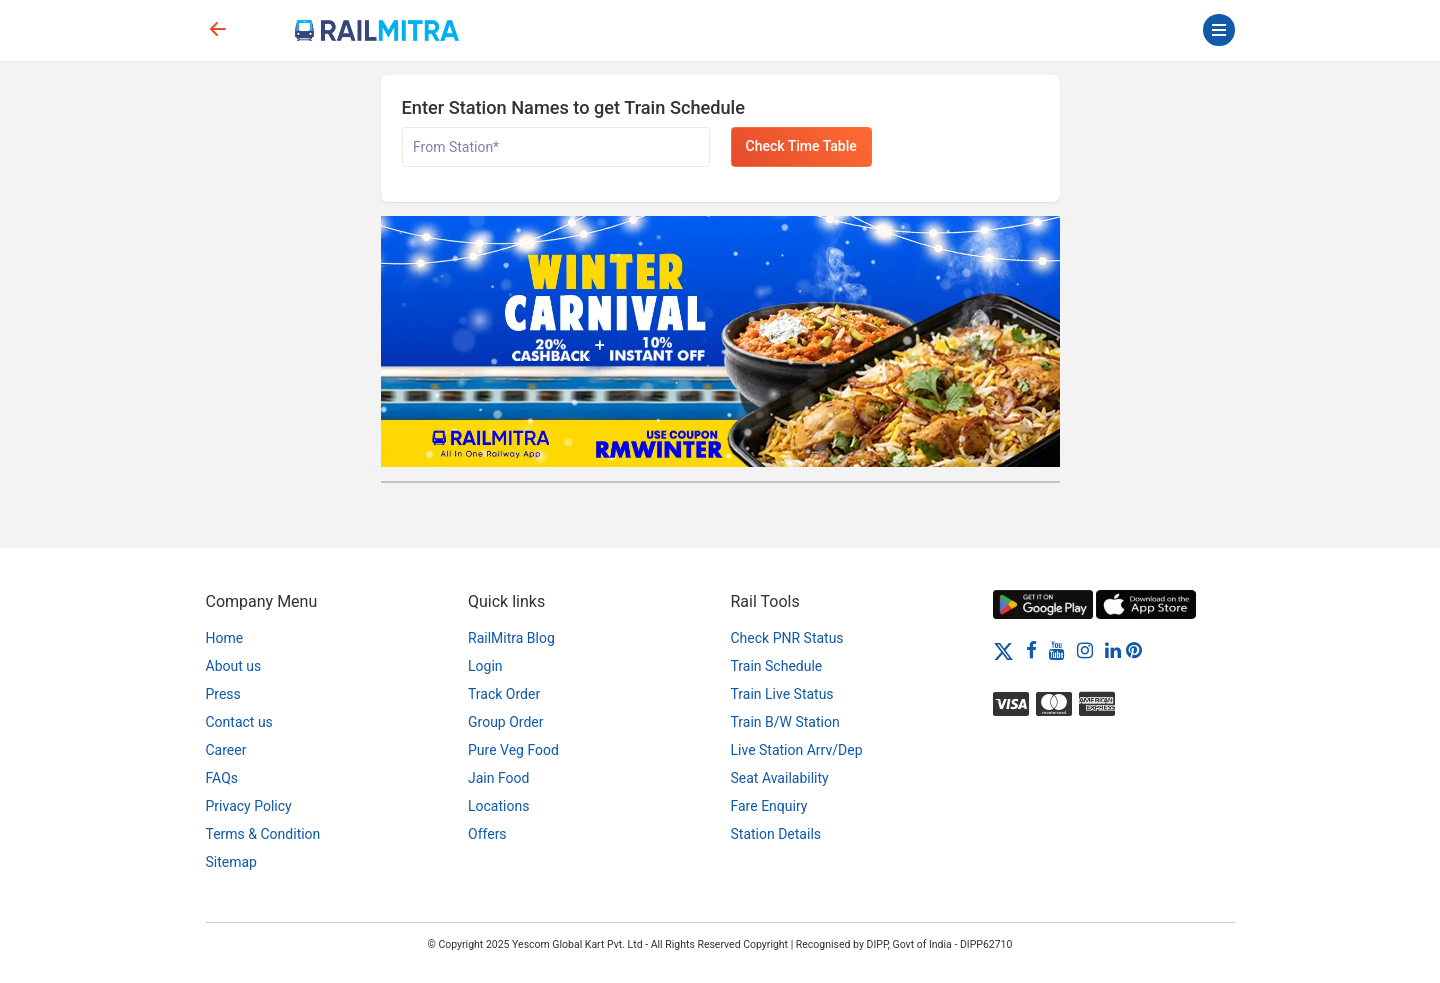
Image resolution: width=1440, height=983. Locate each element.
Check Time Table (801, 146)
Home (225, 638)
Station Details (776, 834)
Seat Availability (780, 778)
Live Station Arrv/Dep (797, 750)
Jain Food (498, 778)
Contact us (239, 722)
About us (234, 666)
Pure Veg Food (513, 750)
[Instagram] (1085, 650)
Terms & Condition (263, 834)
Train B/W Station (785, 722)
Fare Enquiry (769, 806)
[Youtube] (1057, 650)
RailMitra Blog (511, 638)
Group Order (506, 722)
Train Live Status (782, 694)
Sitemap (231, 862)
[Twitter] (1003, 650)
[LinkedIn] (1113, 650)
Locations (498, 806)
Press (223, 694)
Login (485, 666)
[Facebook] (1031, 650)
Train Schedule (777, 666)
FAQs (222, 778)
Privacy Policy (249, 806)
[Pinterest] (1134, 650)
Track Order (504, 694)
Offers (487, 834)
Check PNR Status (787, 638)
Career (226, 750)
